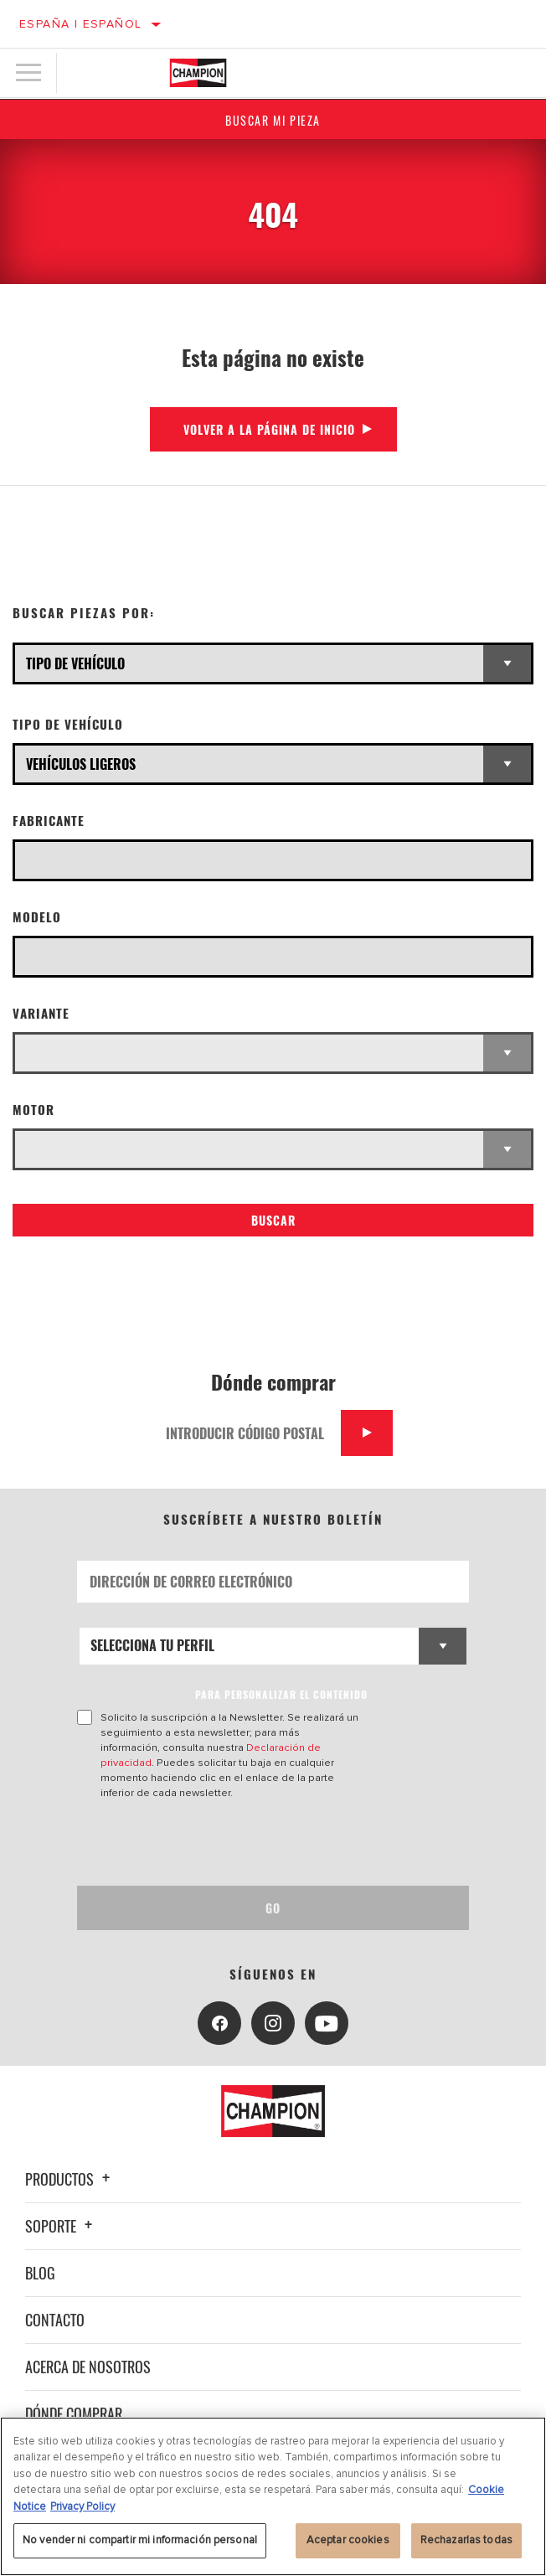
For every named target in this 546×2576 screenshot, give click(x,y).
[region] (273, 2496)
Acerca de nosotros (88, 2366)
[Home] (198, 73)
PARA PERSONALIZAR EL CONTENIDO (281, 1694)
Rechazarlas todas (466, 2540)
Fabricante (49, 820)
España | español (80, 24)
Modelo (37, 917)
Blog (40, 2273)
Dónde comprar (73, 2413)
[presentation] (217, 1843)
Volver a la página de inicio (269, 429)
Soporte (61, 2226)
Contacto (55, 2320)
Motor (33, 1109)
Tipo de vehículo (68, 724)
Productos (70, 2179)
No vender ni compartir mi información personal (140, 2540)
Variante (41, 1013)
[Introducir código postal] (247, 1433)
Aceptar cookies (347, 2540)
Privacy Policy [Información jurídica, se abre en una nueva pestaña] (82, 2506)
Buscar (273, 1220)
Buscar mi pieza (273, 120)
